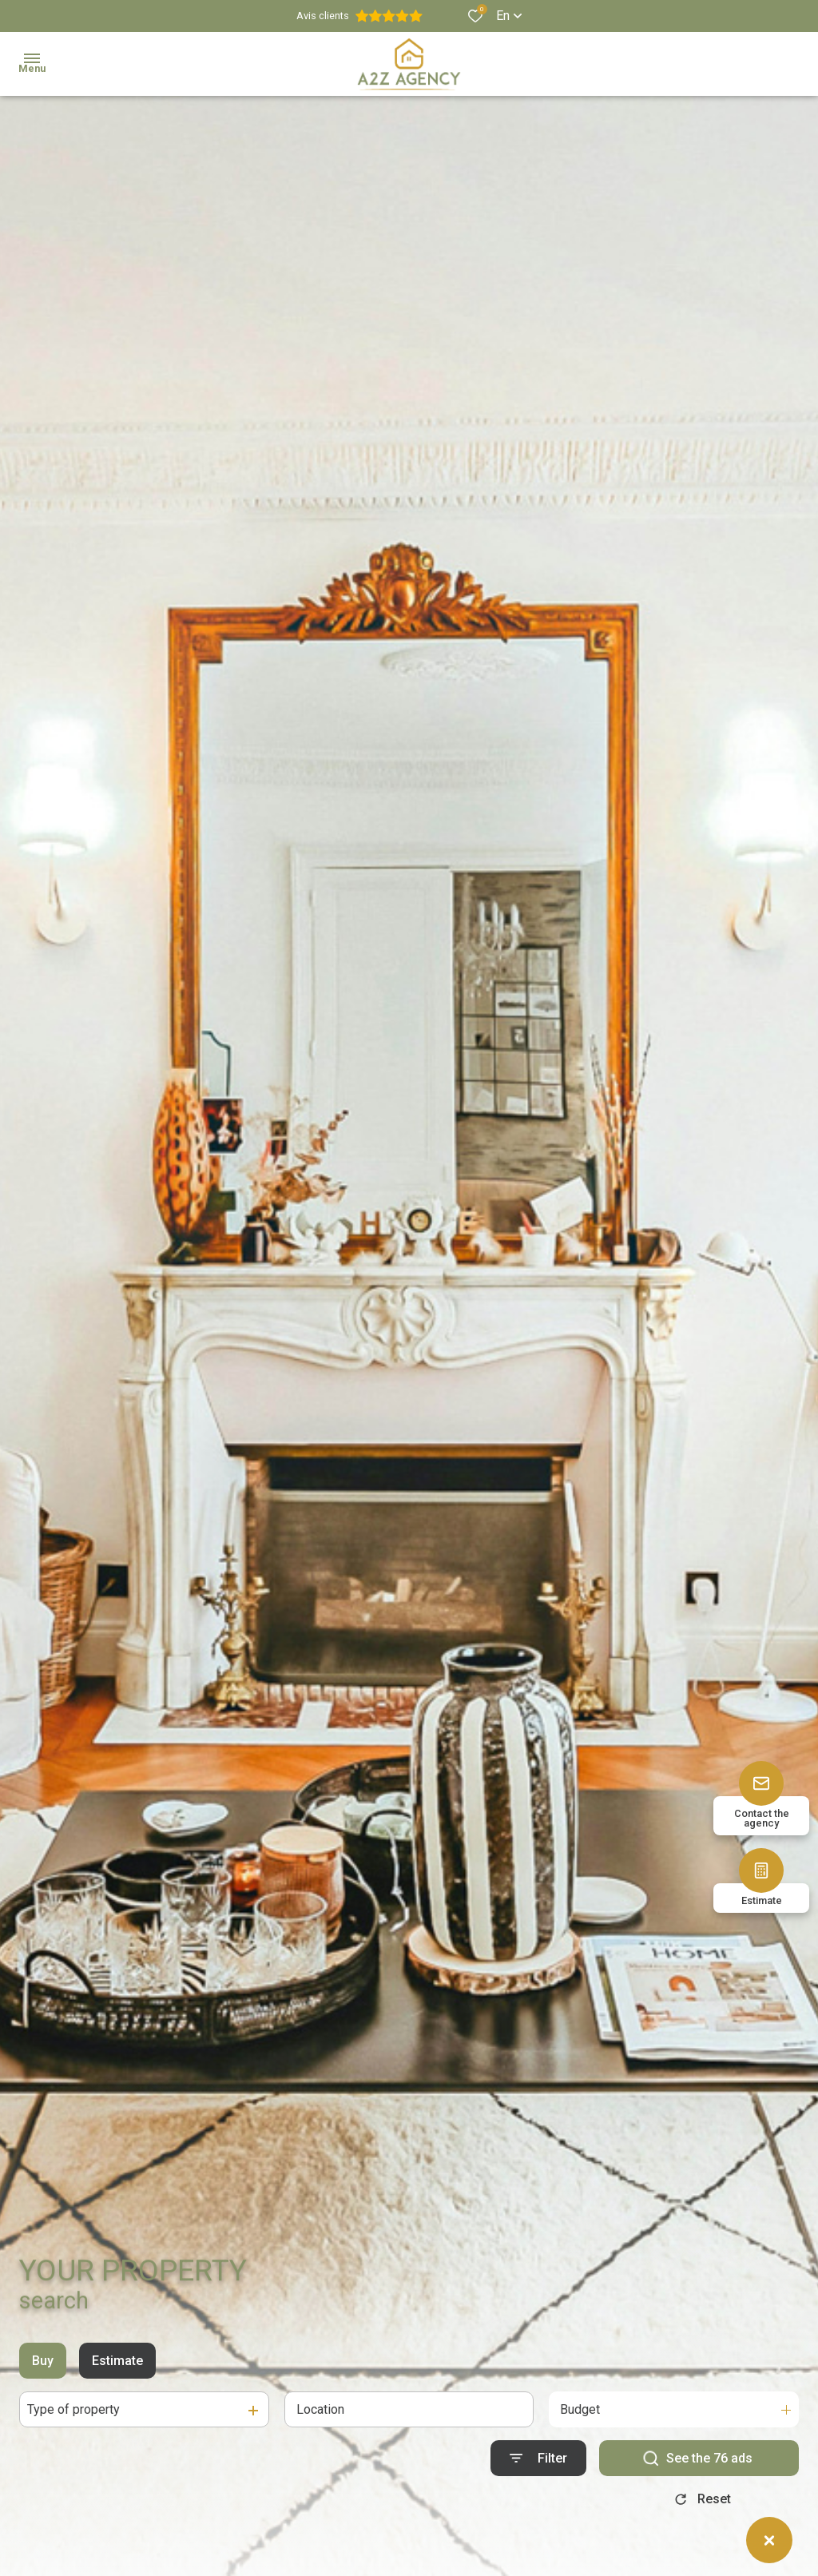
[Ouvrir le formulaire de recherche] (538, 2465)
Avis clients (359, 16)
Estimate (117, 2367)
